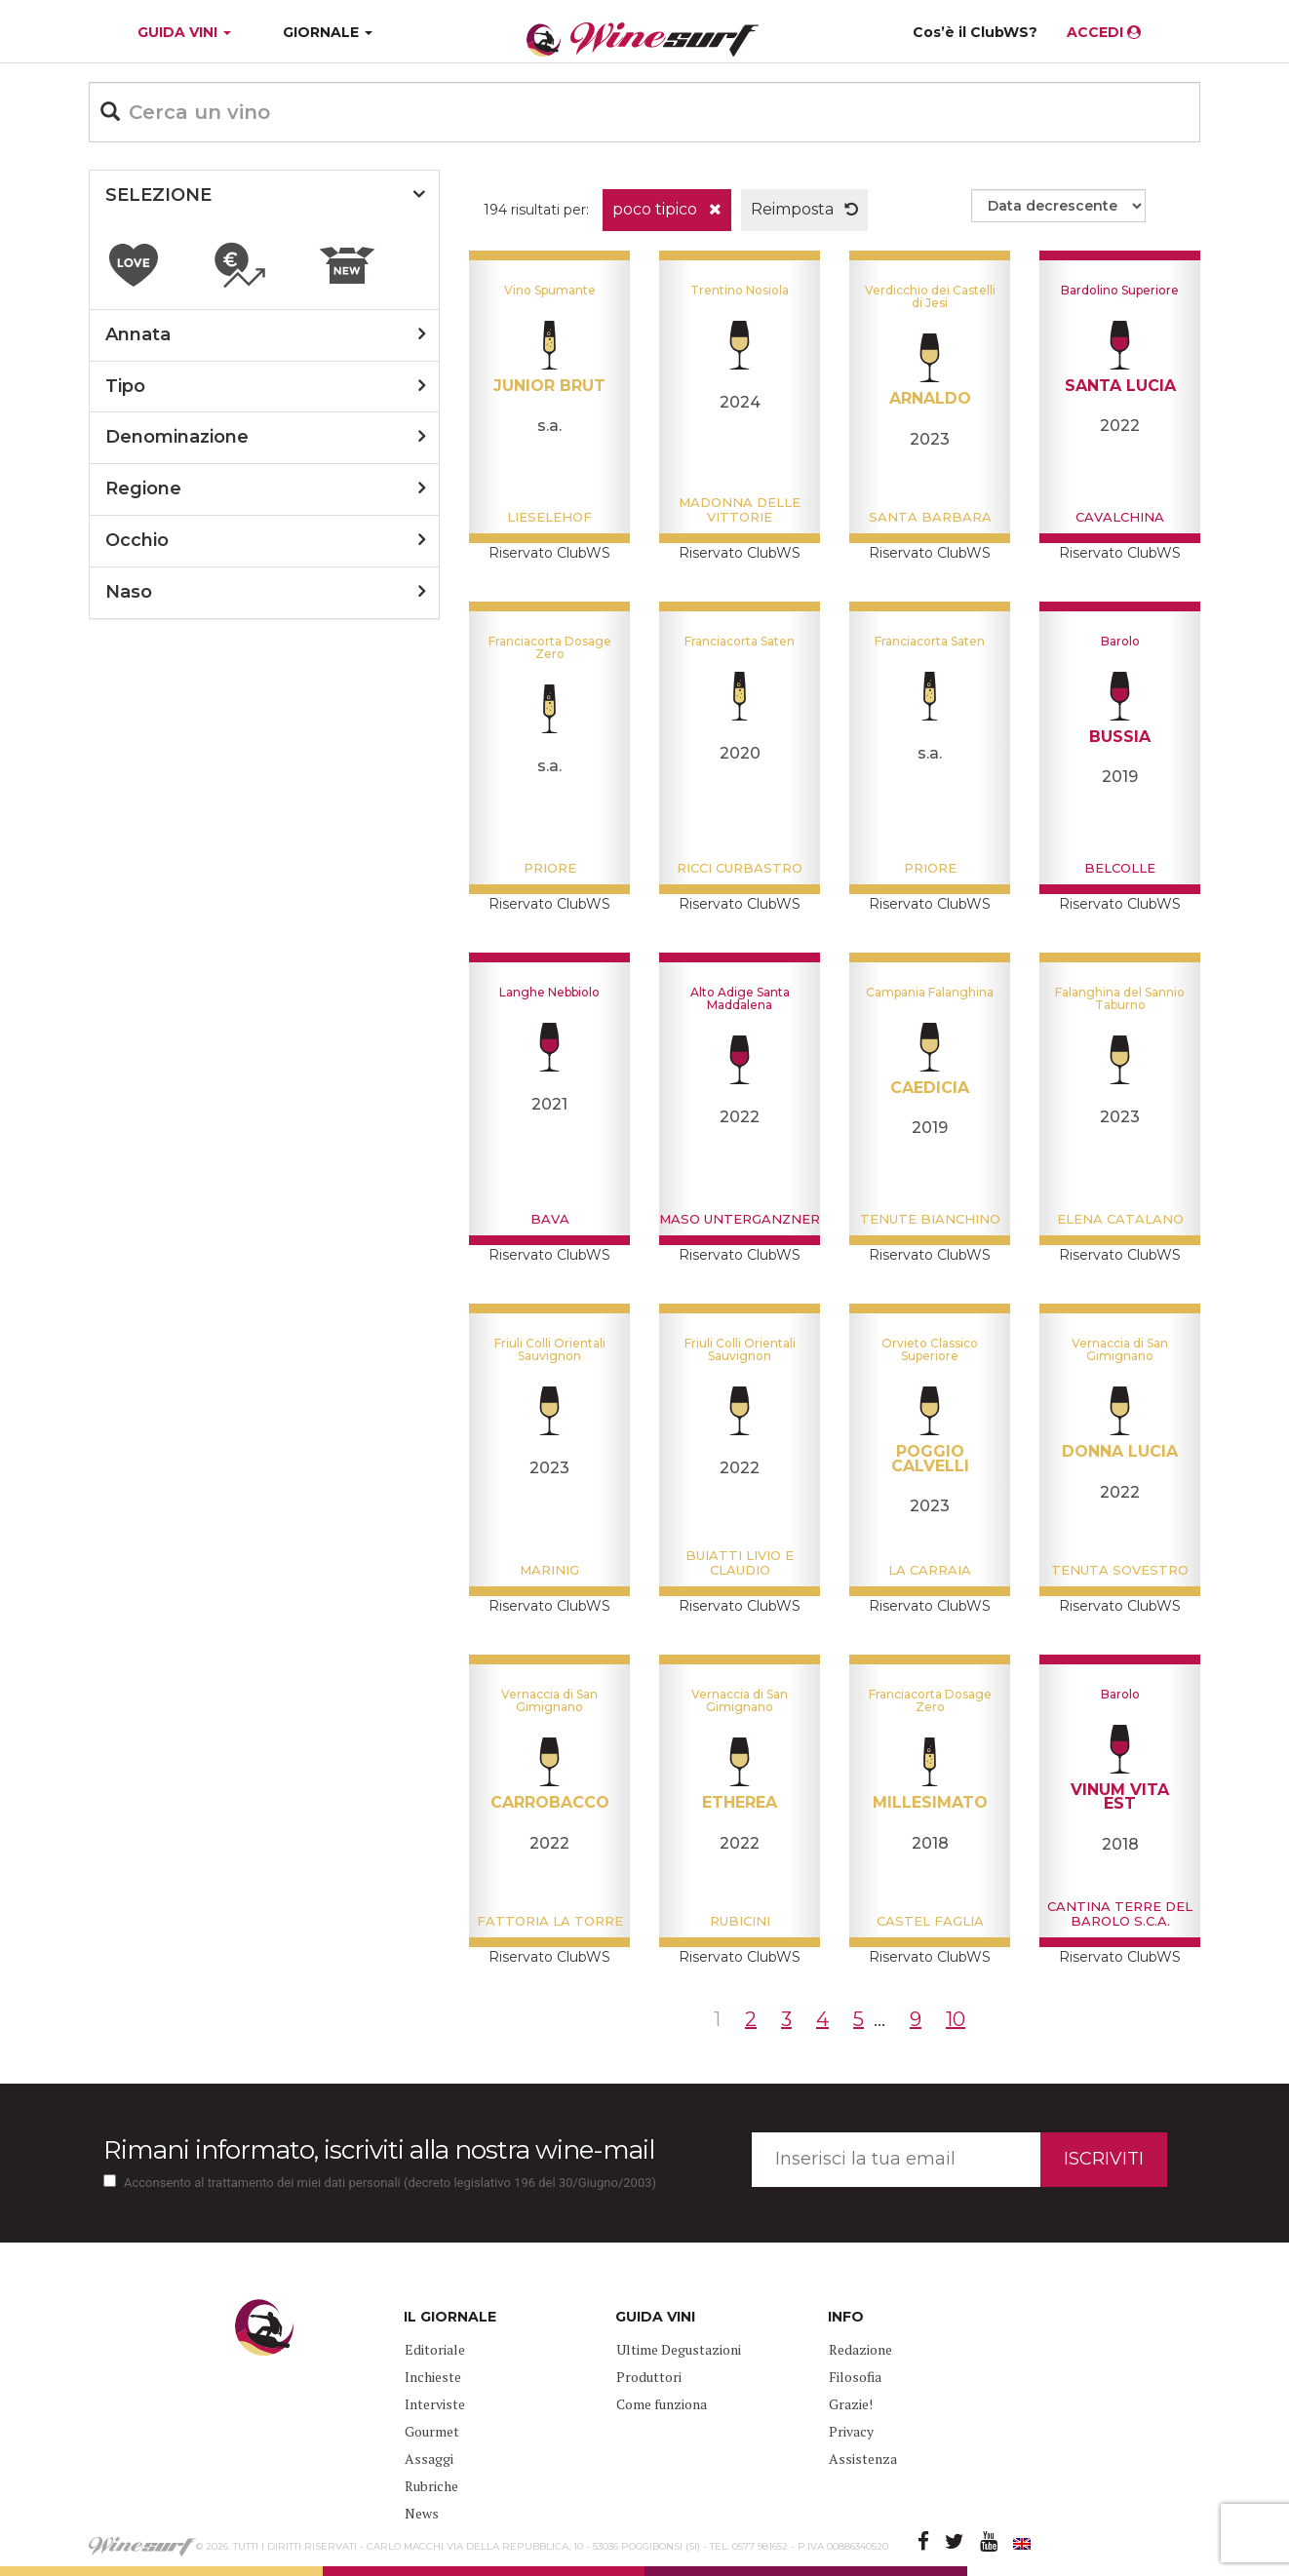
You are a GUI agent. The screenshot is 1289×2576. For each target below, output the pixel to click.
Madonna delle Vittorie (740, 509)
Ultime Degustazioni (678, 2349)
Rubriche (431, 2486)
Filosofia (855, 2376)
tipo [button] (125, 386)
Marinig (549, 1570)
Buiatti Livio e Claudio (739, 1562)
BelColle (1119, 868)
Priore (550, 868)
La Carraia (929, 1570)
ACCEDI (1104, 32)
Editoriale (435, 2349)
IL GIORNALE (450, 2316)
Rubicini (740, 1921)
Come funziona (661, 2404)
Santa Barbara (930, 517)
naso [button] (128, 592)
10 (955, 2019)
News (422, 2513)
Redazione (860, 2349)
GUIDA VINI (182, 32)
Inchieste (433, 2376)
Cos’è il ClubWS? (975, 32)
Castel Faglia (930, 1921)
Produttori (649, 2376)
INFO (846, 2316)
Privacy (851, 2431)
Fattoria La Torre (550, 1921)
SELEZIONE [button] (158, 195)
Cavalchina (1119, 517)
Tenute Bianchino (930, 1219)
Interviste (435, 2404)
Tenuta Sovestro (1120, 1570)
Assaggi (429, 2458)
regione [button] (143, 488)
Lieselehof (549, 517)
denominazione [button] (177, 437)
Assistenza (863, 2458)
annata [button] (138, 334)
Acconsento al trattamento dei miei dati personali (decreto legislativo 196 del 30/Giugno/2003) (390, 2182)
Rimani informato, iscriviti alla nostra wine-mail (378, 2150)
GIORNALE (327, 32)
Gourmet (432, 2431)
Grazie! (851, 2404)
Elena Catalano (1120, 1219)
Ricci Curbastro (739, 868)
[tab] (264, 196)
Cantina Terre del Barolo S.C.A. (1119, 1913)
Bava (549, 1219)
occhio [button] (137, 540)
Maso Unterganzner (739, 1219)
